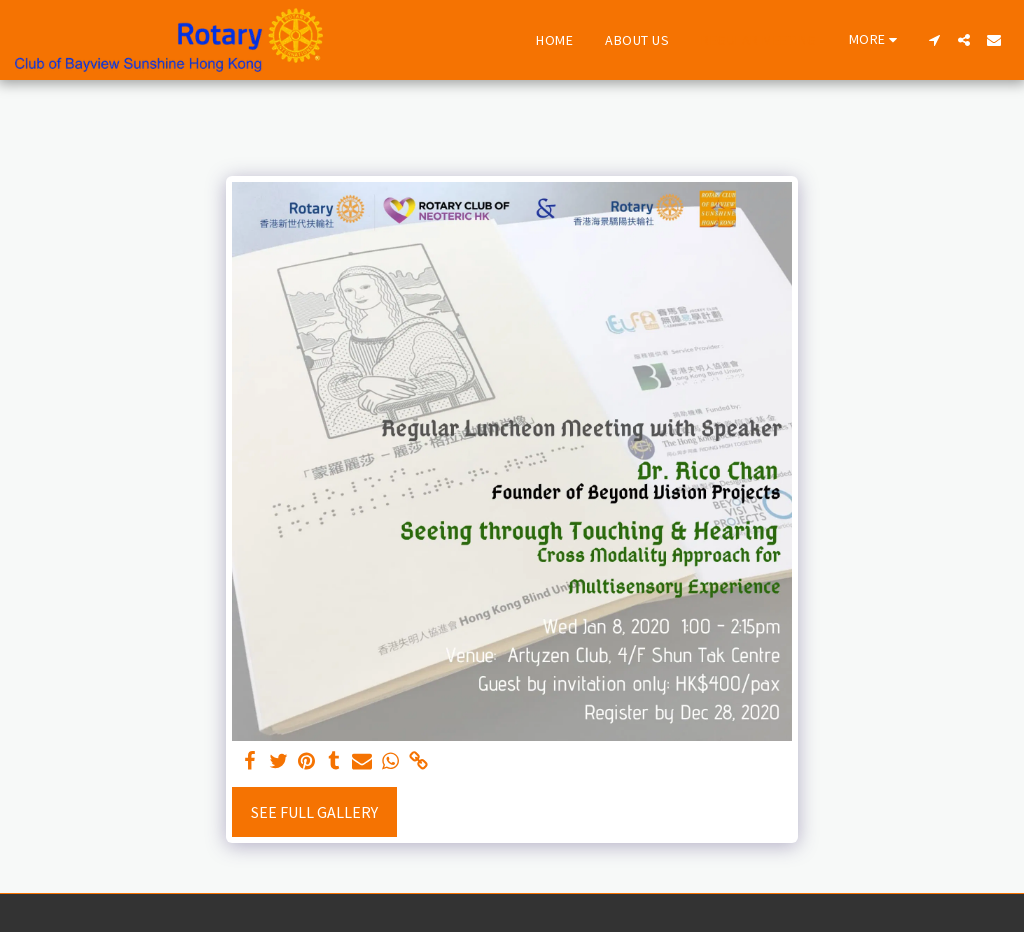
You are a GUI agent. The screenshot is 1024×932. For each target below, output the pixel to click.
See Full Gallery (314, 812)
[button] (934, 40)
